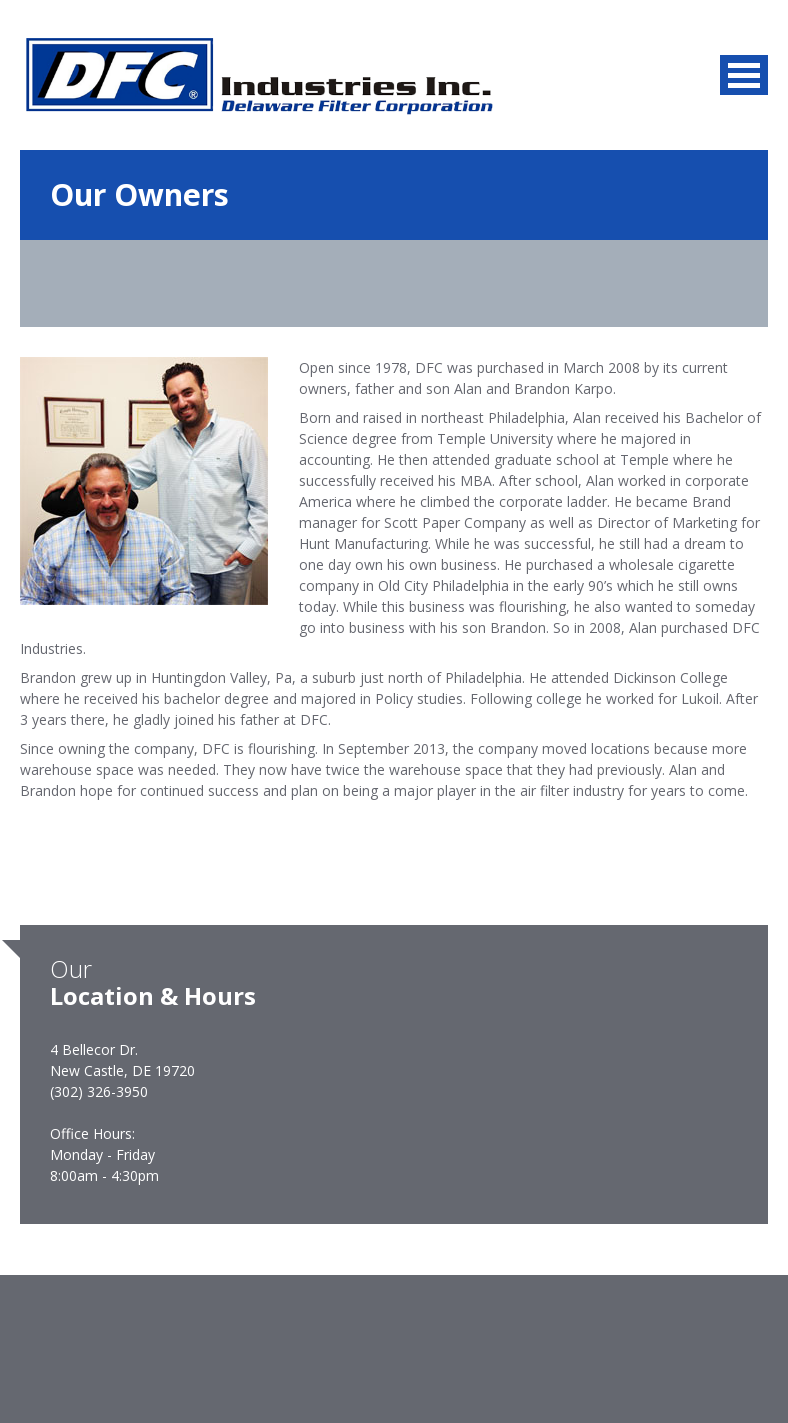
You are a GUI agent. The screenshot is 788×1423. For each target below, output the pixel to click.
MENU (744, 75)
